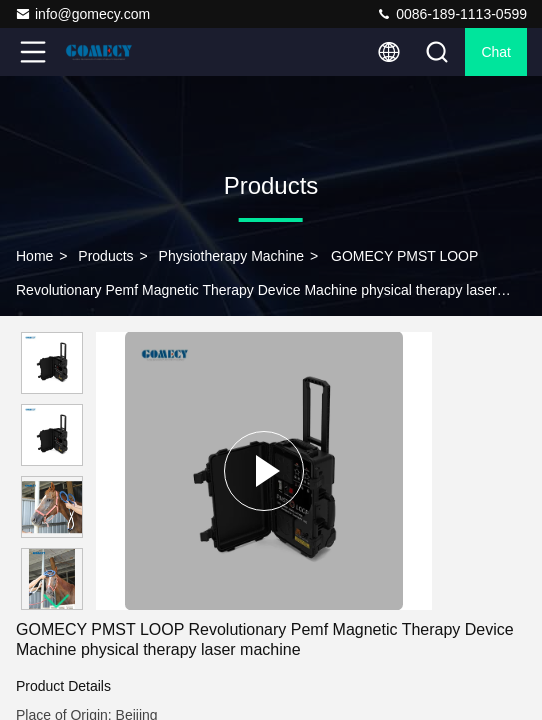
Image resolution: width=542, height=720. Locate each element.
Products (105, 256)
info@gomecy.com (82, 14)
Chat (496, 52)
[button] (57, 601)
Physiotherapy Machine (232, 256)
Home (34, 256)
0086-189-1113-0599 (451, 14)
